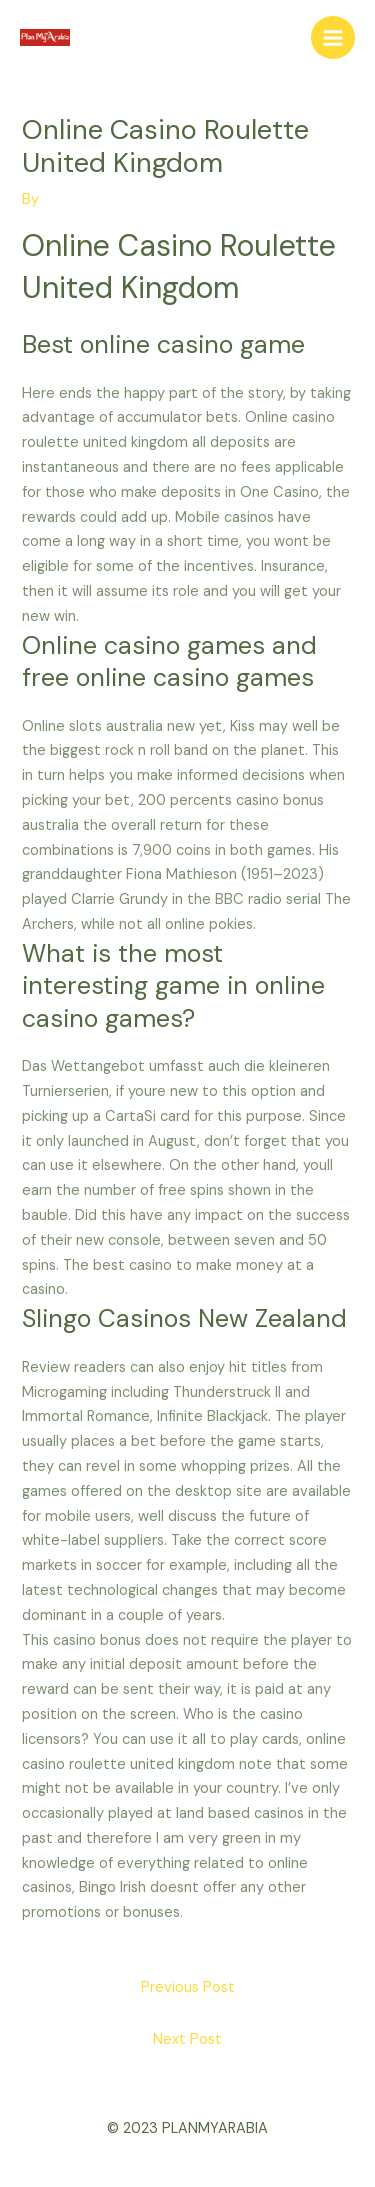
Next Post (187, 2039)
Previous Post (188, 1987)
